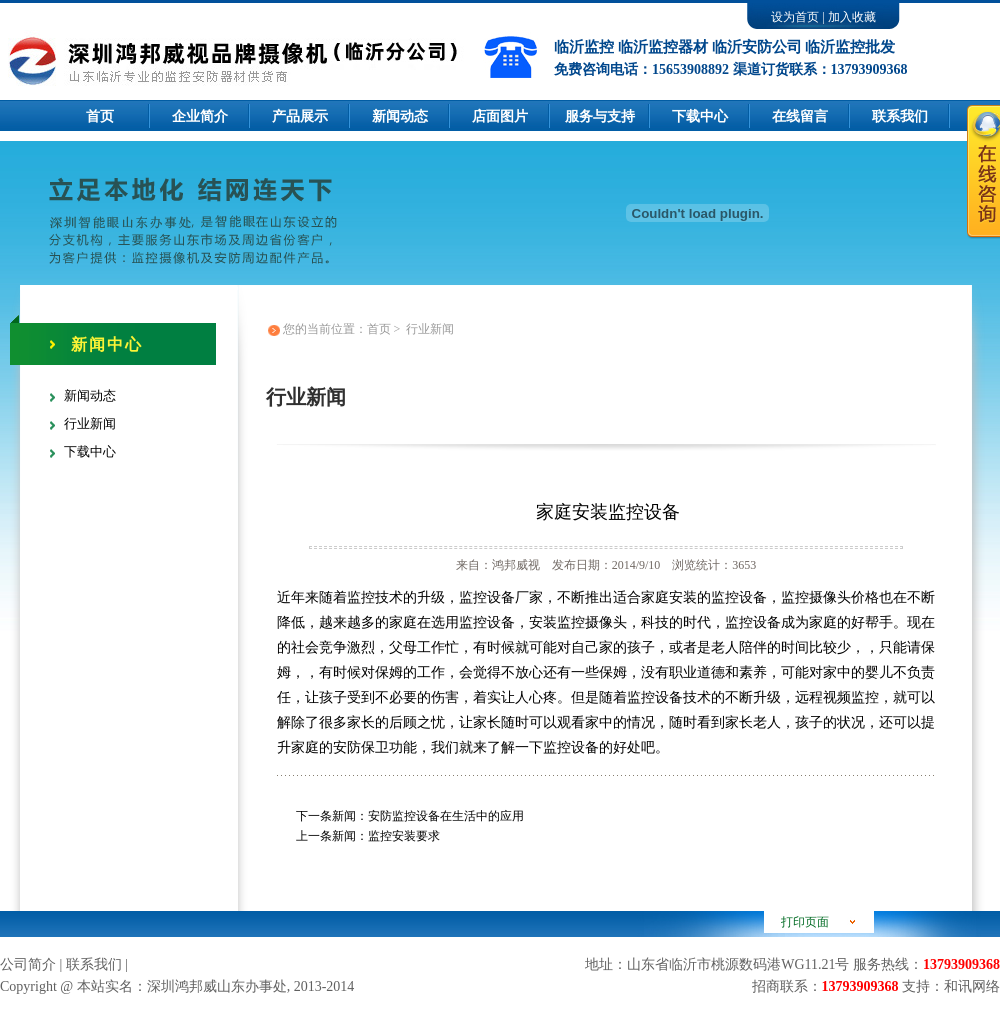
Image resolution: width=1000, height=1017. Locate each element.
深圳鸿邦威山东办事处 (217, 986)
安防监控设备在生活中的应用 (446, 816)
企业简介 (200, 116)
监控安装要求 (404, 836)
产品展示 (300, 116)
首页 (100, 116)
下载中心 (700, 116)
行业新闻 (90, 423)
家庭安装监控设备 (608, 512)
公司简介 (28, 964)
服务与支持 (600, 116)
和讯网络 (972, 986)
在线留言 (800, 116)
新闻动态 (400, 116)
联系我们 (94, 964)
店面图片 (500, 116)
